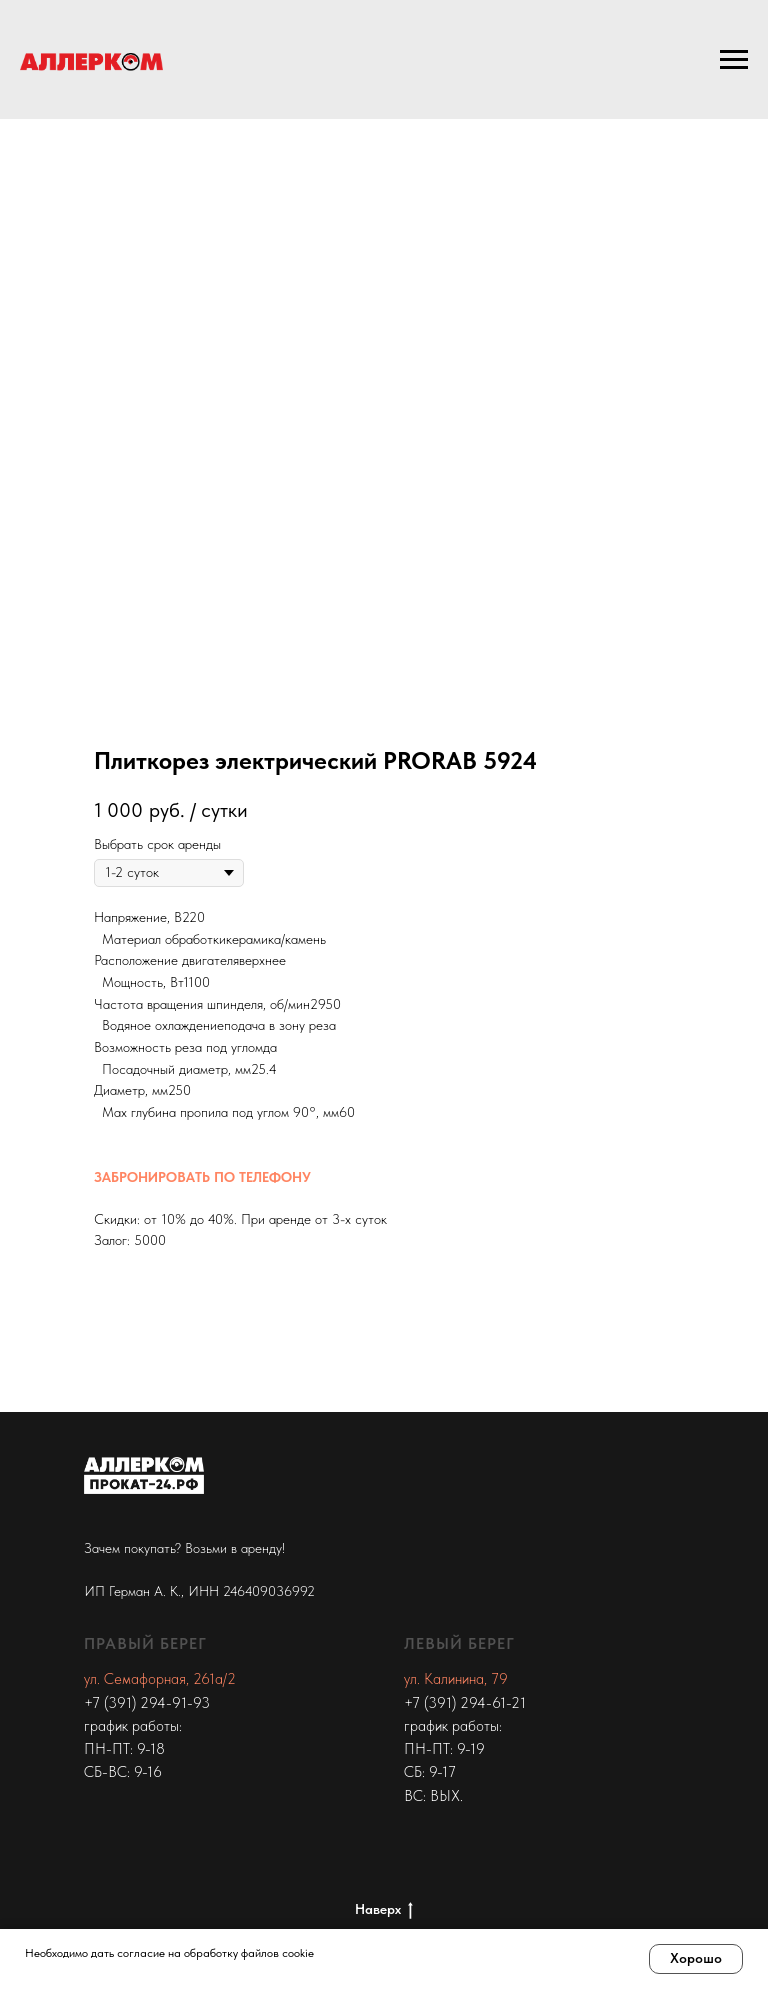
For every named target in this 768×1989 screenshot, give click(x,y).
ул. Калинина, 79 (456, 1679)
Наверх (384, 1910)
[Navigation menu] (734, 60)
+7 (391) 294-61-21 (465, 1703)
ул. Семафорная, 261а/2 (160, 1679)
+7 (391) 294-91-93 (147, 1703)
